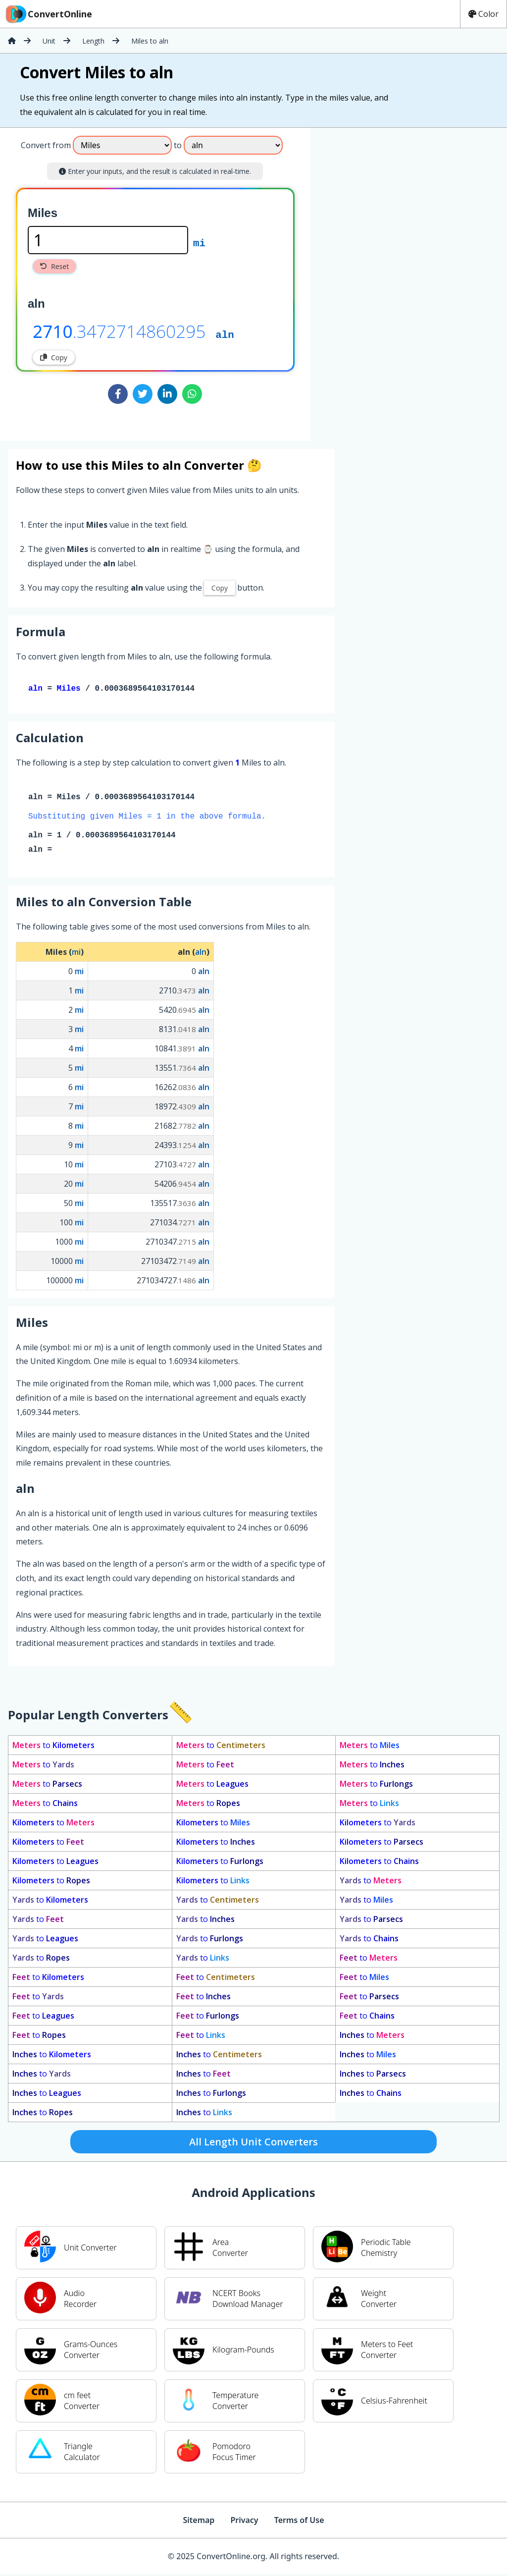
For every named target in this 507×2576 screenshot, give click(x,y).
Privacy (244, 2522)
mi (199, 242)
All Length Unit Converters (253, 2143)
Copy (53, 357)
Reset (54, 266)
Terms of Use (299, 2522)
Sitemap (198, 2522)
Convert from (46, 145)
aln (224, 334)
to (53, 1747)
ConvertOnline (48, 14)
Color (483, 13)
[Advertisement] (392, 280)
